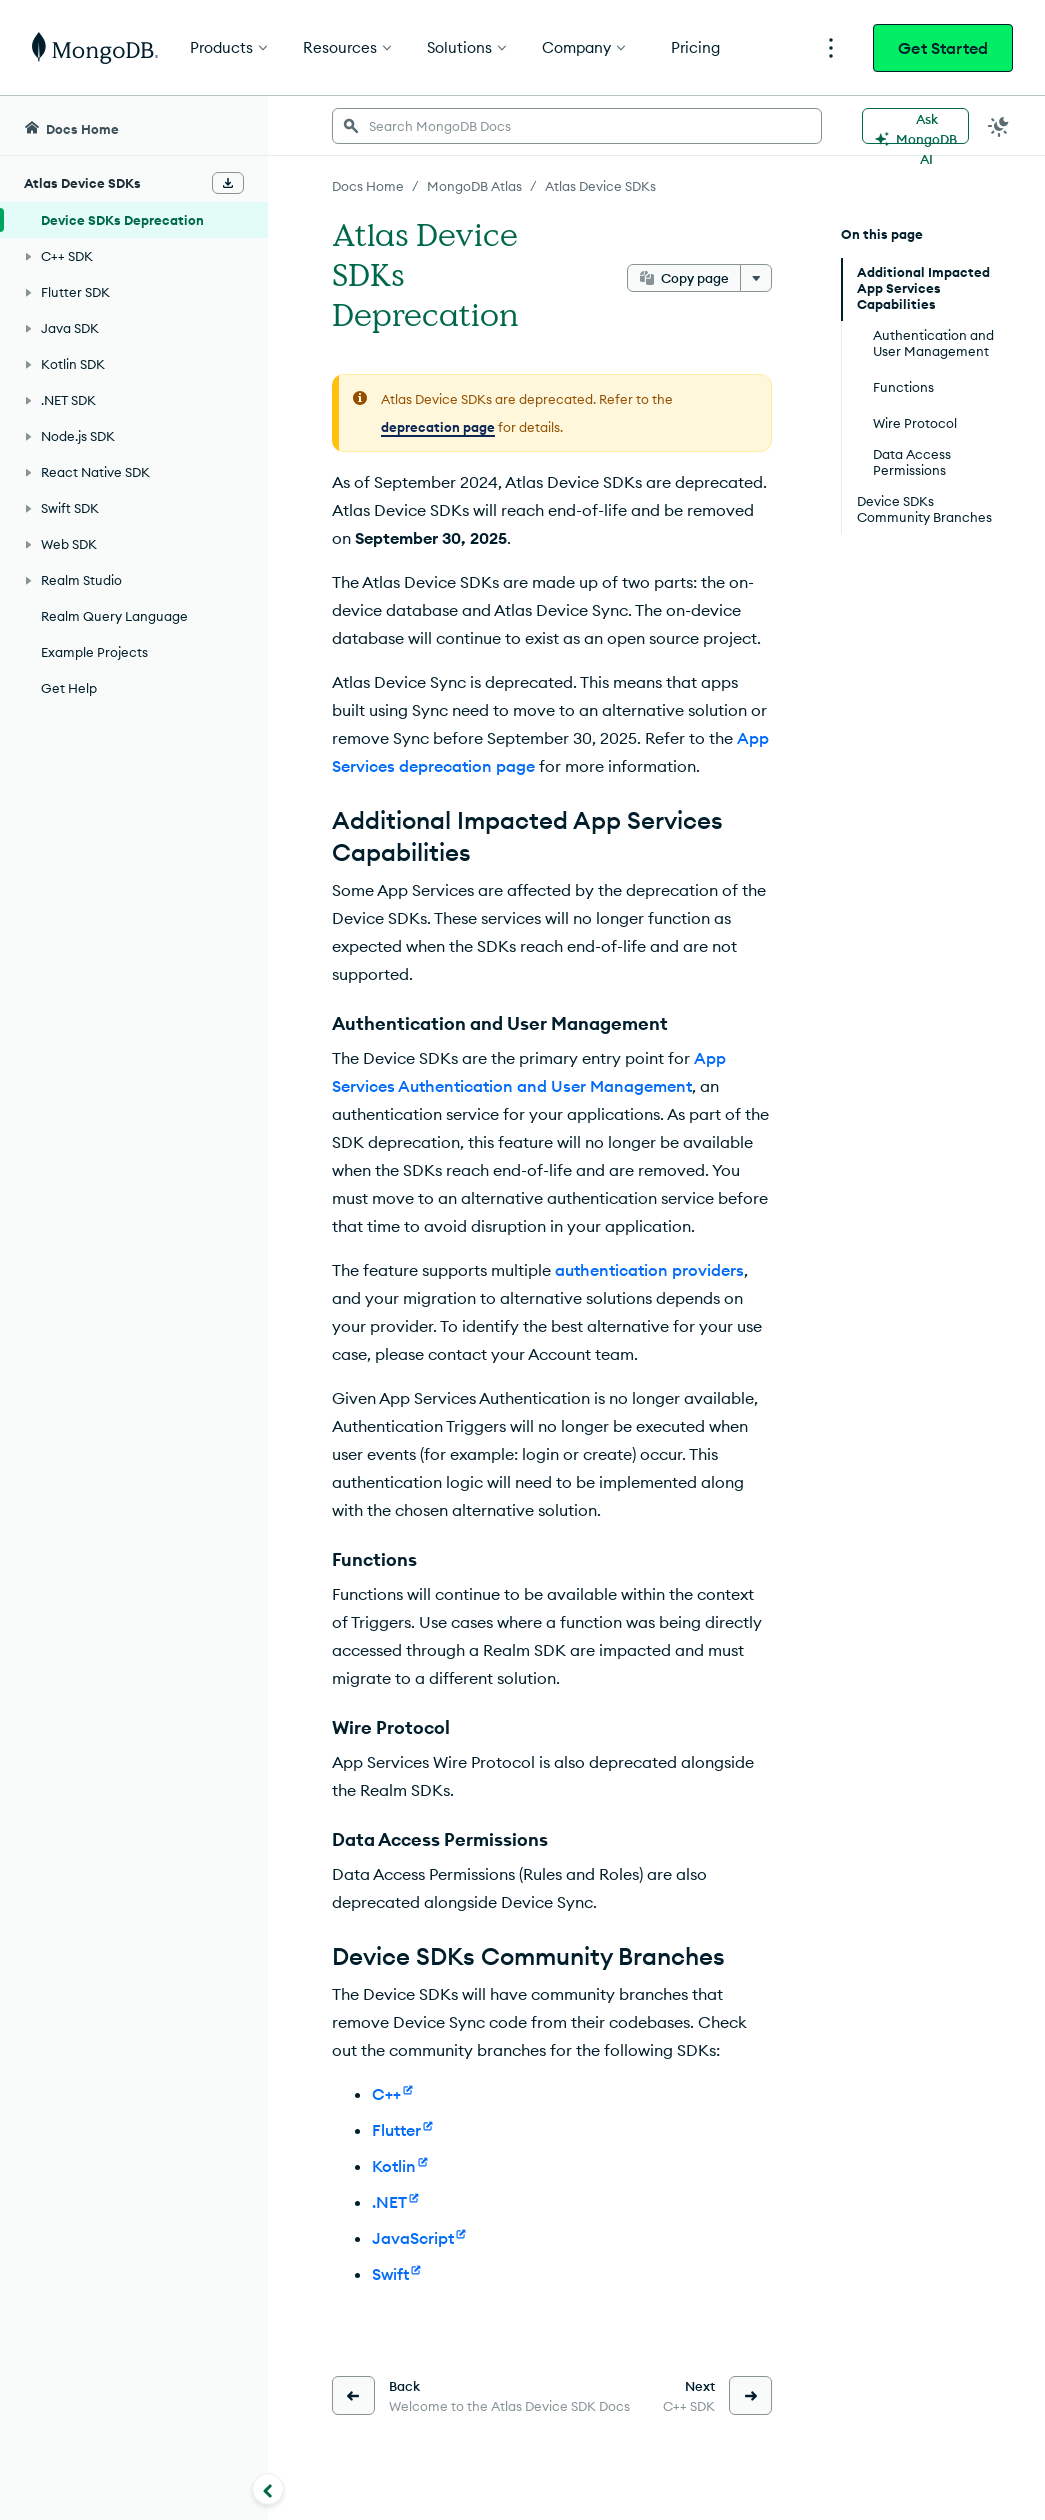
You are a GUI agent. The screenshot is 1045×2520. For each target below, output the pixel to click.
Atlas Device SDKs (600, 186)
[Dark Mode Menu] (999, 126)
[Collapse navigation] (268, 2489)
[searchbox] (577, 126)
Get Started (943, 48)
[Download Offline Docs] (228, 183)
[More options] (756, 278)
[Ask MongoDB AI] (915, 126)
